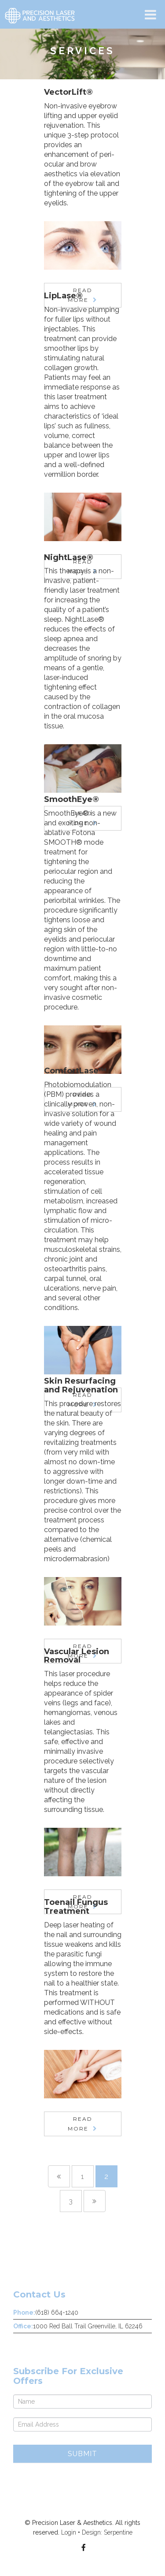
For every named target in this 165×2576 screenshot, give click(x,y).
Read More (80, 2124)
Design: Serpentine (107, 2532)
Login (68, 2532)
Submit (82, 2454)
